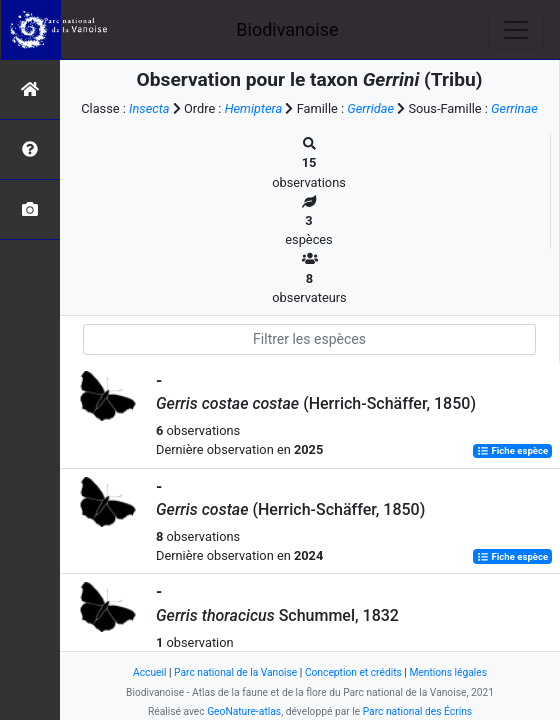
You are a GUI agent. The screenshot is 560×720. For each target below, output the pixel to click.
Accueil (149, 672)
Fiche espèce (512, 450)
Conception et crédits (353, 672)
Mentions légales (448, 672)
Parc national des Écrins (417, 711)
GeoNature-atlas (244, 711)
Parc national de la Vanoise (235, 672)
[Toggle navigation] (516, 30)
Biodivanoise (287, 29)
